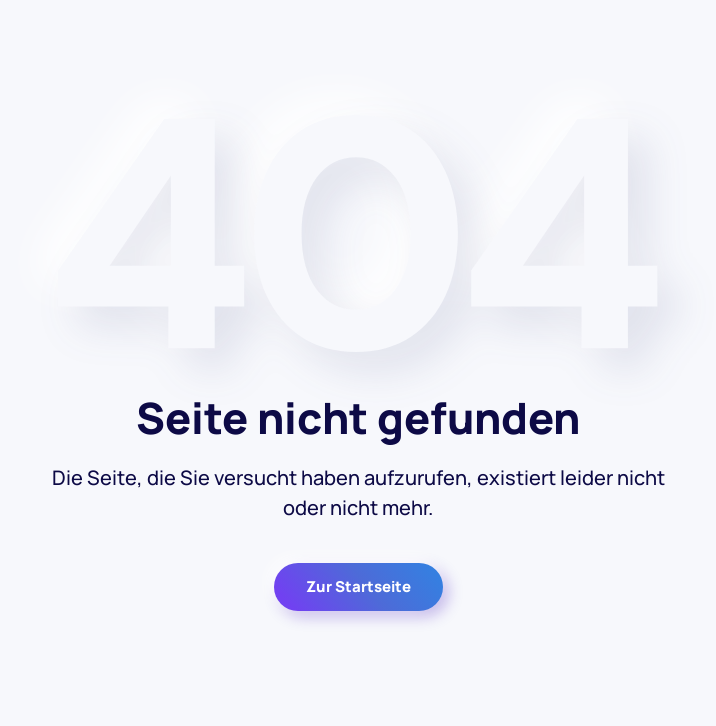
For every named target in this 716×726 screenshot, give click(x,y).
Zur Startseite (358, 586)
